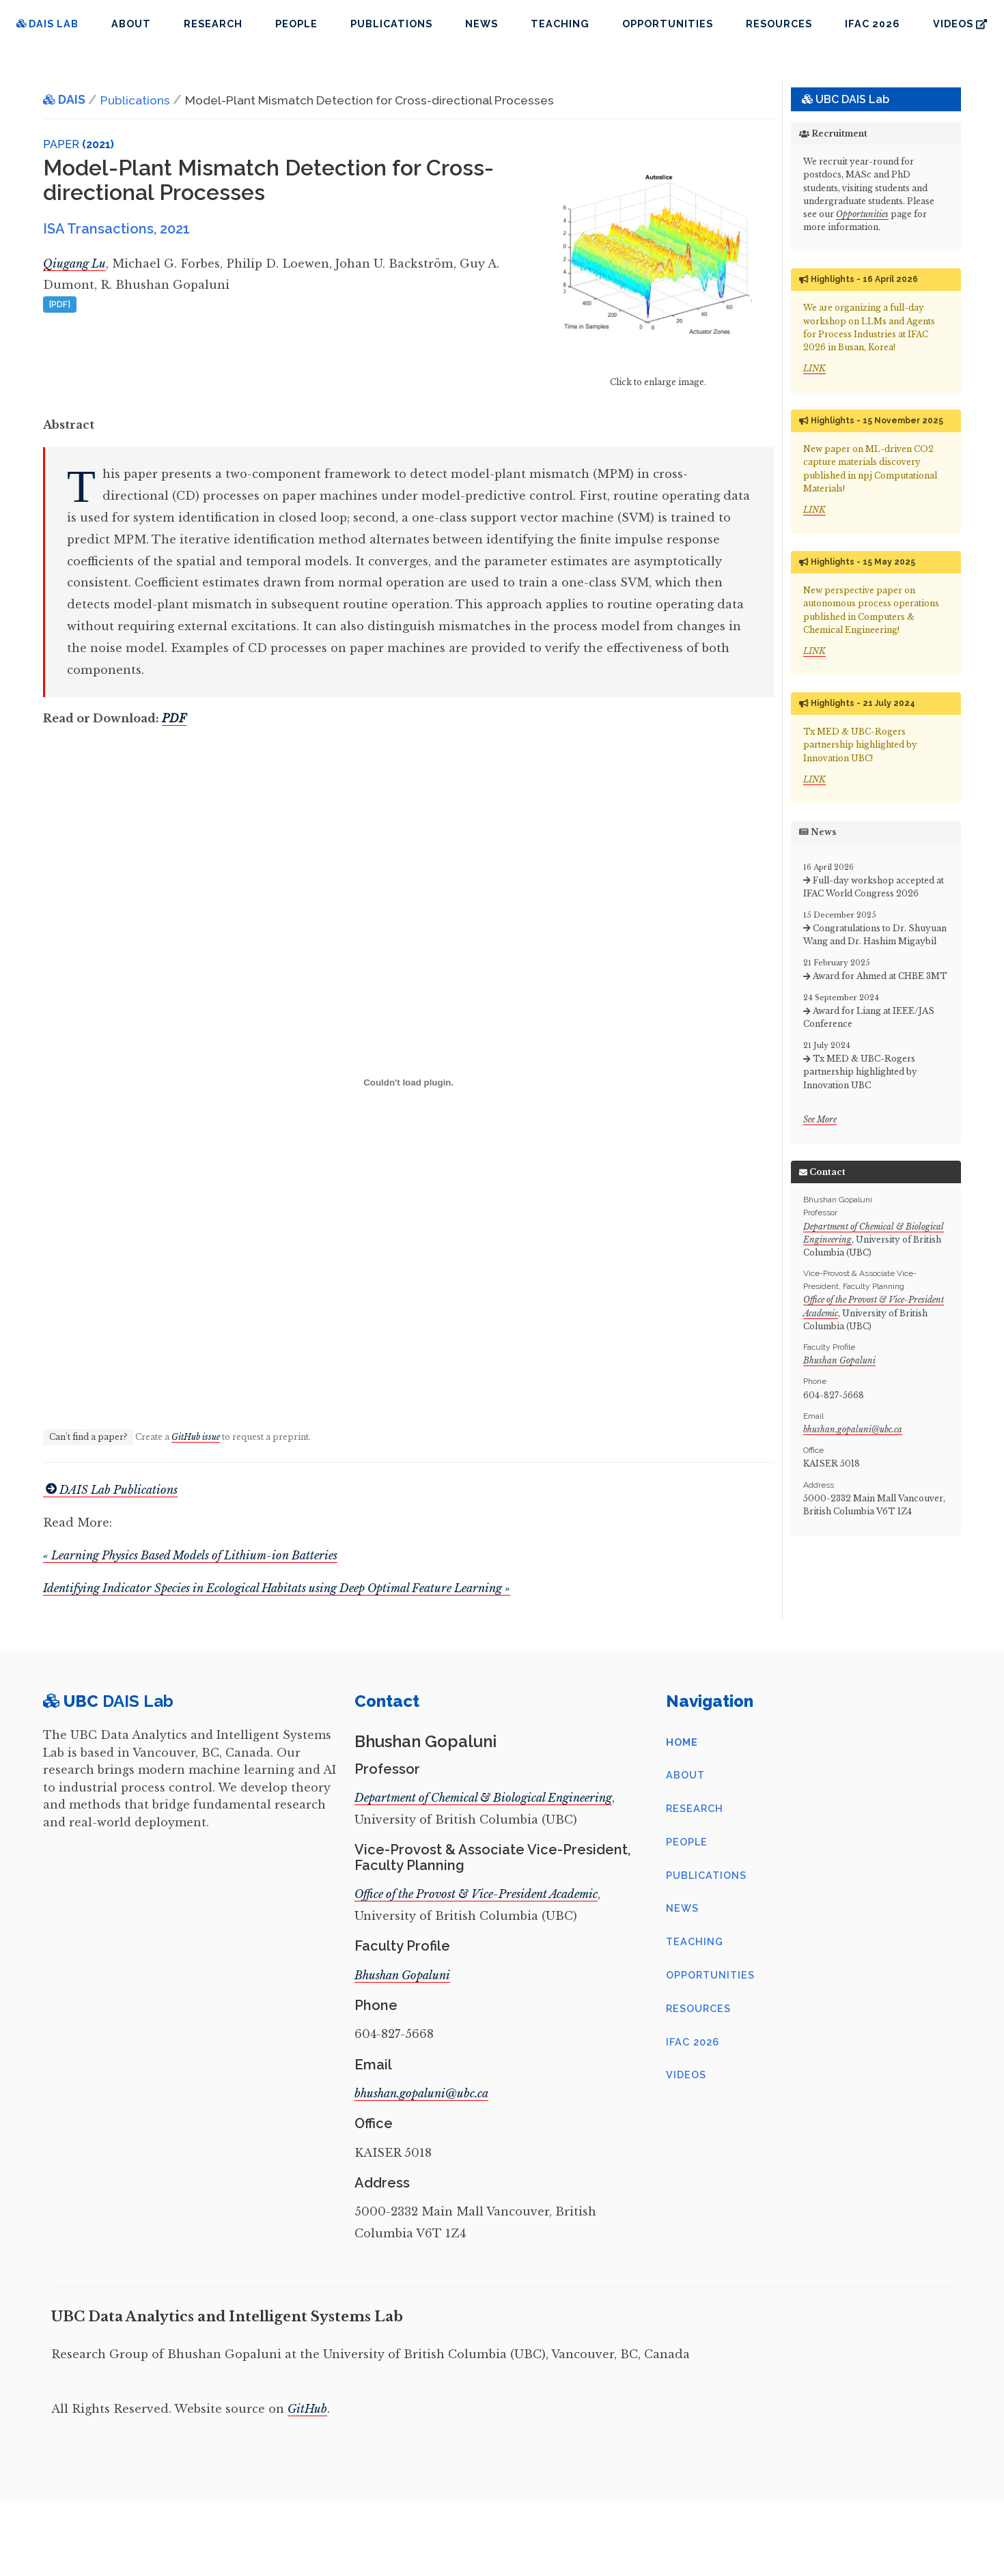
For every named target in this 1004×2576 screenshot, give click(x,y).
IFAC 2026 (872, 23)
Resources (779, 23)
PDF (174, 718)
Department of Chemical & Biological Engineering (483, 1797)
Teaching (560, 23)
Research (213, 23)
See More (820, 1119)
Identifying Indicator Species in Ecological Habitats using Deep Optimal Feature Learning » (276, 1588)
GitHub (307, 2409)
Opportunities (667, 23)
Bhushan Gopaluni (839, 1360)
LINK (814, 368)
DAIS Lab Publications (110, 1490)
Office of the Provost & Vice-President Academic (476, 1894)
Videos (960, 23)
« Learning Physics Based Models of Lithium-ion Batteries (190, 1555)
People (296, 23)
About (131, 23)
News (481, 23)
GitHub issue (195, 1437)
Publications (391, 23)
